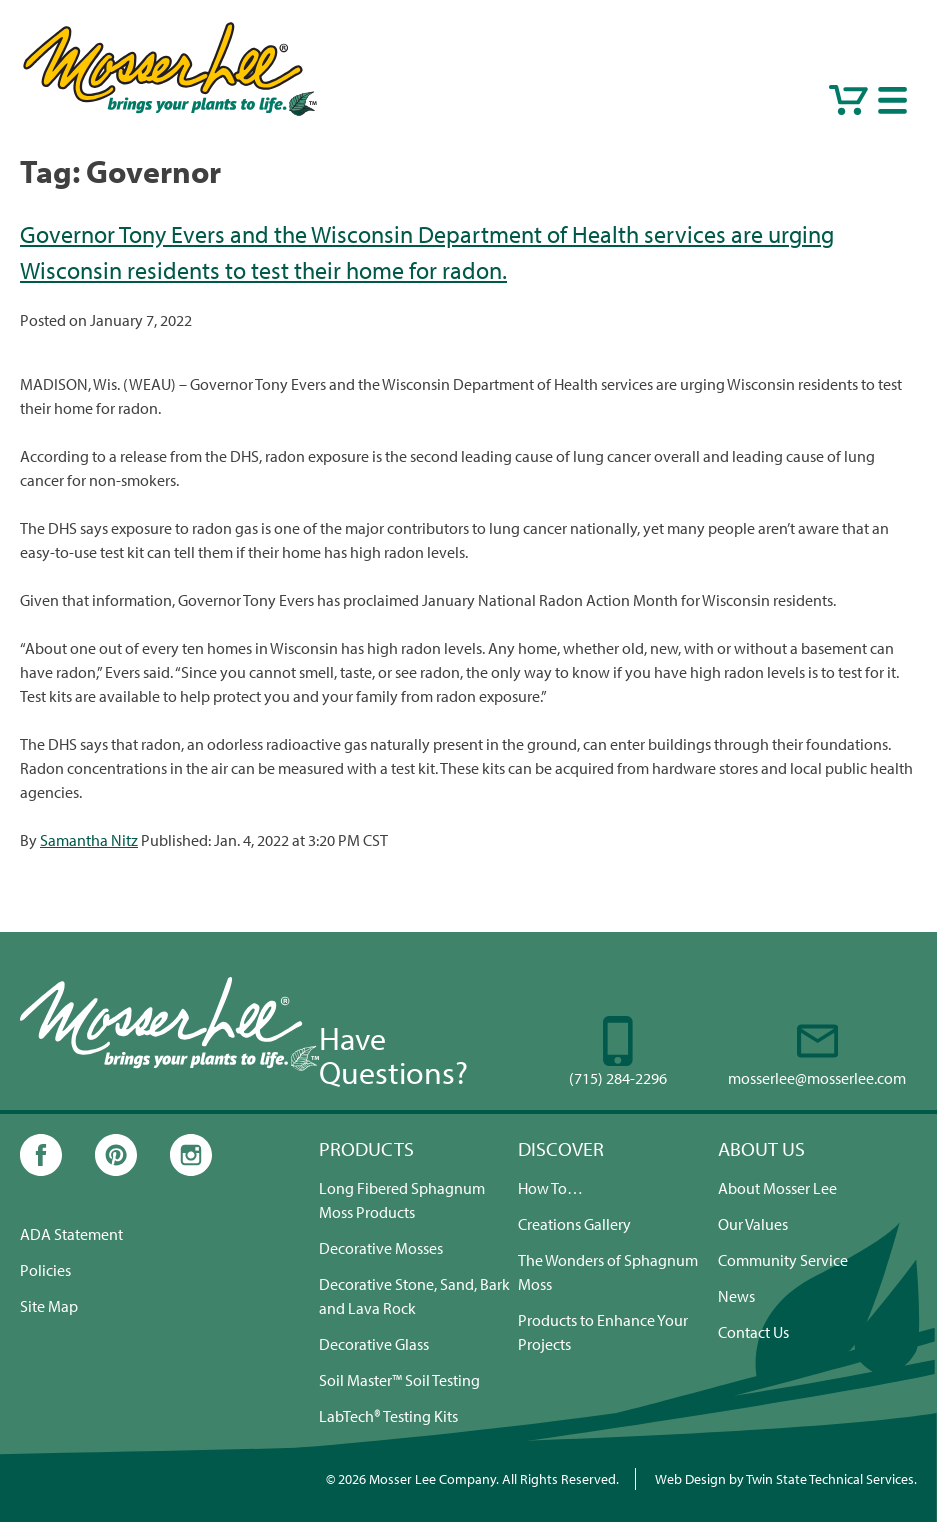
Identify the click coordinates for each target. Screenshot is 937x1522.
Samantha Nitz (89, 840)
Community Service (783, 1260)
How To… (550, 1188)
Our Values (753, 1224)
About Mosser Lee (777, 1188)
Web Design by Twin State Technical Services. (786, 1478)
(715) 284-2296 (618, 1078)
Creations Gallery (574, 1224)
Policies (45, 1270)
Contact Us (753, 1332)
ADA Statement (71, 1234)
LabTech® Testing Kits (388, 1416)
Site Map (49, 1306)
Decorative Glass (374, 1344)
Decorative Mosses (381, 1248)
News (736, 1296)
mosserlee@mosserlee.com (817, 1078)
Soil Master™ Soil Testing (399, 1380)
